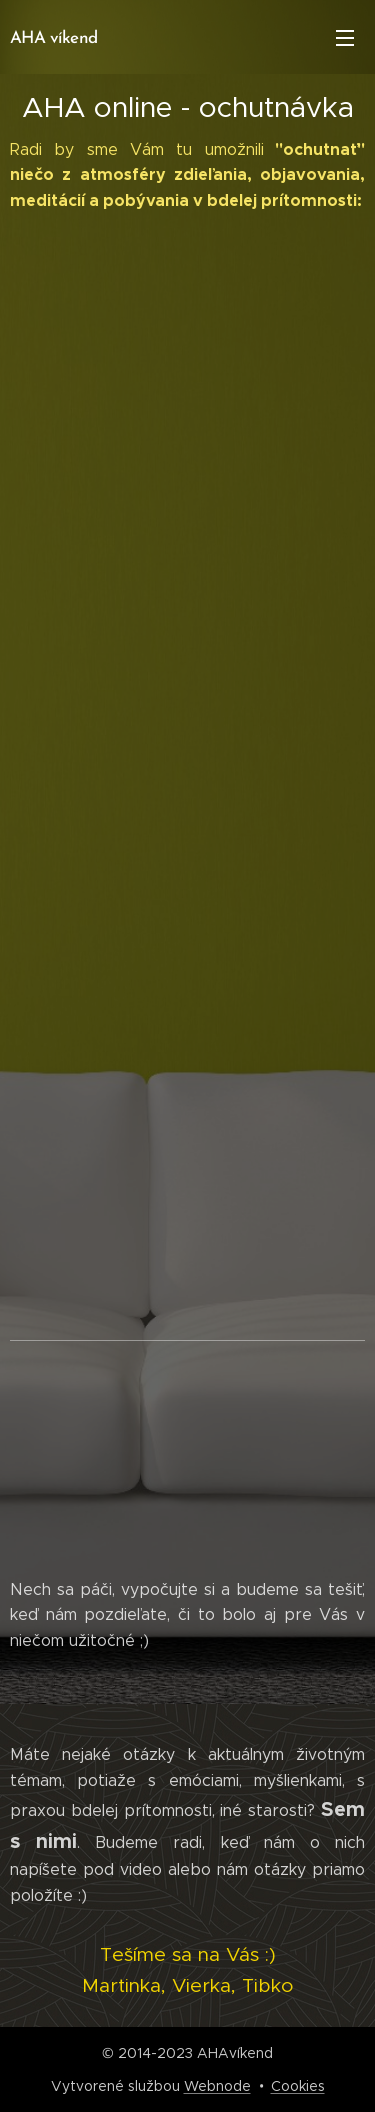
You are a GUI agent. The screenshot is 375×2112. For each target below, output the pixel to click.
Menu (345, 38)
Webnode (217, 2086)
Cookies (298, 2086)
